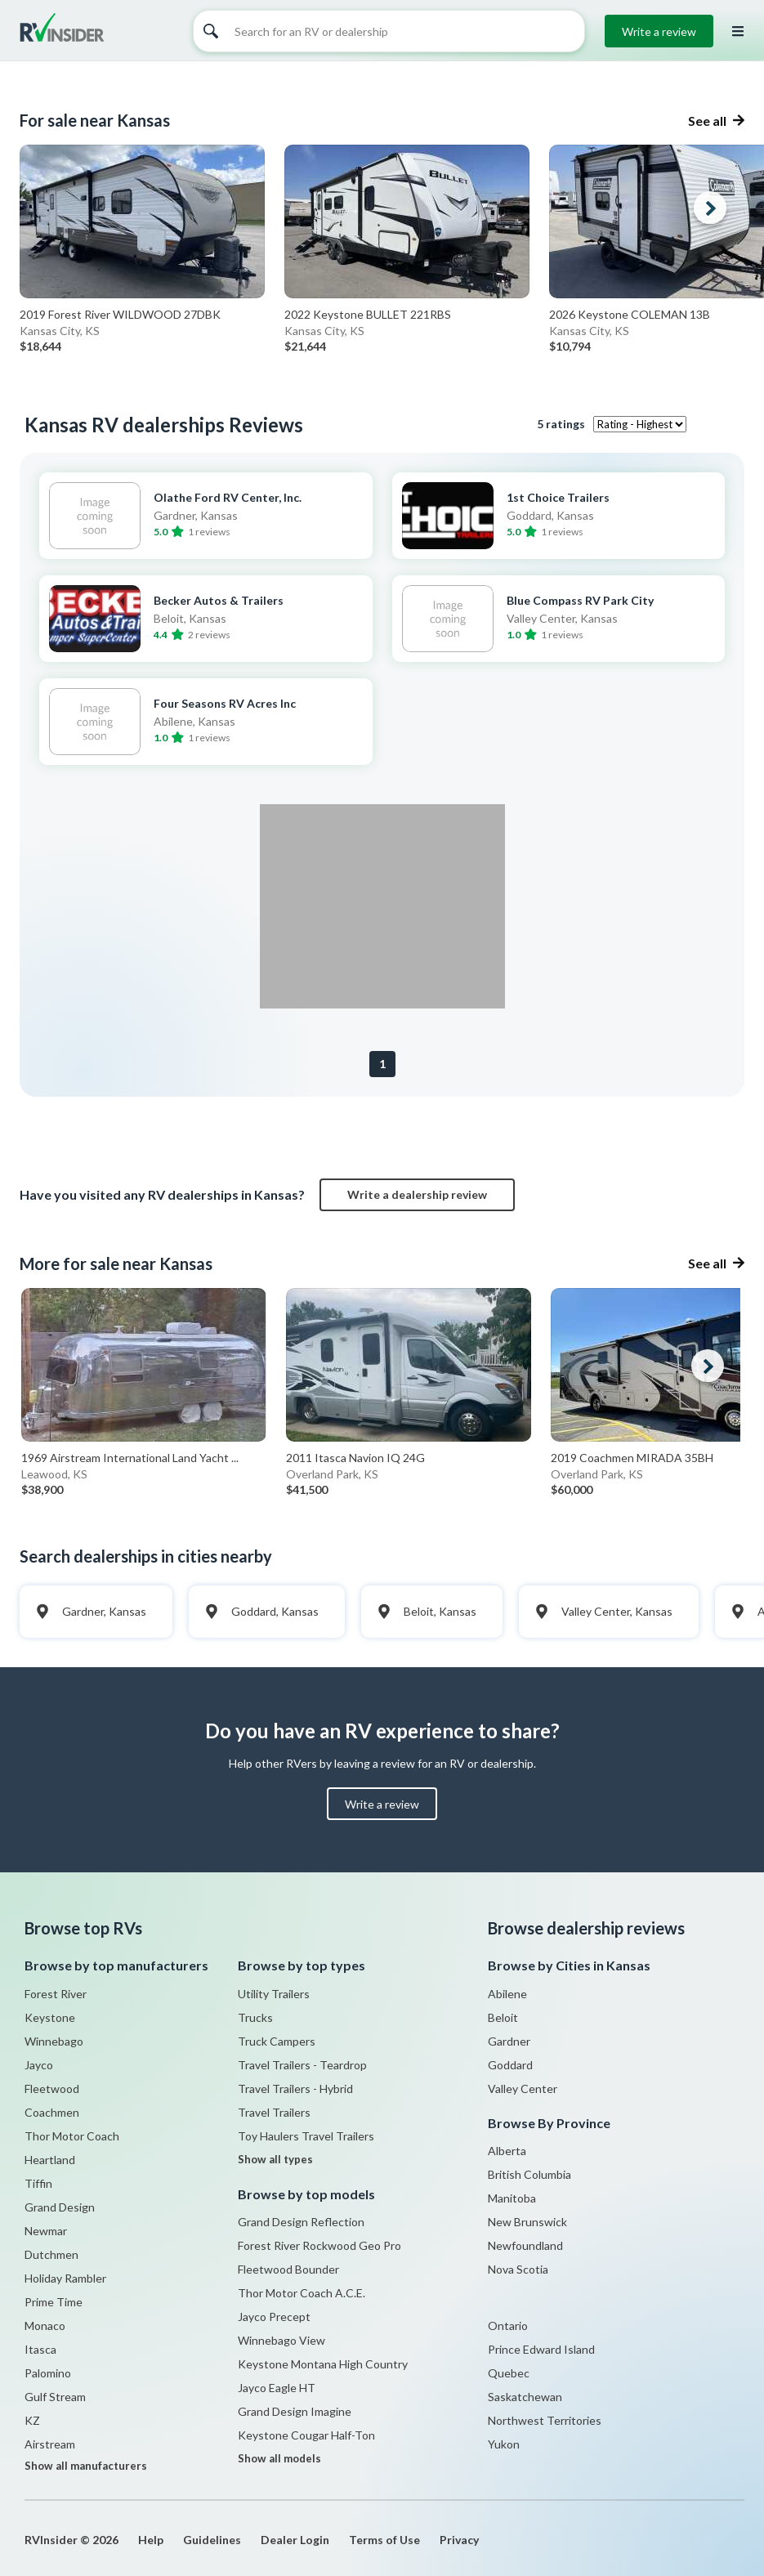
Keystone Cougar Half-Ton (306, 2435)
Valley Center (522, 2088)
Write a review (659, 31)
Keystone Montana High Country (323, 2364)
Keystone (50, 2017)
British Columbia (529, 2174)
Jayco (39, 2065)
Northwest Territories (544, 2420)
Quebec (508, 2373)
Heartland (50, 2160)
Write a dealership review (417, 1194)
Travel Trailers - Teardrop (302, 2065)
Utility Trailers (274, 1994)
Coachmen (52, 2112)
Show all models (279, 2458)
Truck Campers (276, 2041)
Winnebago (54, 2041)
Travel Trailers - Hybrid (295, 2088)
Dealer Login (295, 2540)
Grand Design (60, 2207)
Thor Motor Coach (72, 2136)
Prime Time (54, 2302)
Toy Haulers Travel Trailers (306, 2136)
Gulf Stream (55, 2397)
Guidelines (212, 2540)
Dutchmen (51, 2254)
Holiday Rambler (65, 2278)
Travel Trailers (274, 2112)
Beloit (503, 2017)
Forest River (56, 1994)
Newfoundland (525, 2245)
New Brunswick (527, 2222)
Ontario (508, 2325)
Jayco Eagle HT (276, 2388)
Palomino (48, 2373)
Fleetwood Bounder (288, 2269)
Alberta (507, 2151)
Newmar (46, 2231)
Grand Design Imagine (294, 2411)
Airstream (50, 2444)
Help (150, 2540)
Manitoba (512, 2198)
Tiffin (38, 2183)
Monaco (45, 2325)
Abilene (507, 1994)
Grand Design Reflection (301, 2222)
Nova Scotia (518, 2269)
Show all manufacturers (86, 2465)
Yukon (504, 2444)
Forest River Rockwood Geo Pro (319, 2245)
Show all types (275, 2159)
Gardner (509, 2041)
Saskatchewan (525, 2397)
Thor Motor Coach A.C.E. (301, 2293)
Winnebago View (281, 2340)
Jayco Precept (274, 2316)
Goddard (510, 2065)
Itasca (40, 2349)
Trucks (255, 2017)
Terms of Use (384, 2540)
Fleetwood (52, 2088)
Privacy (459, 2540)
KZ (32, 2420)
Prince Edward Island (541, 2349)
